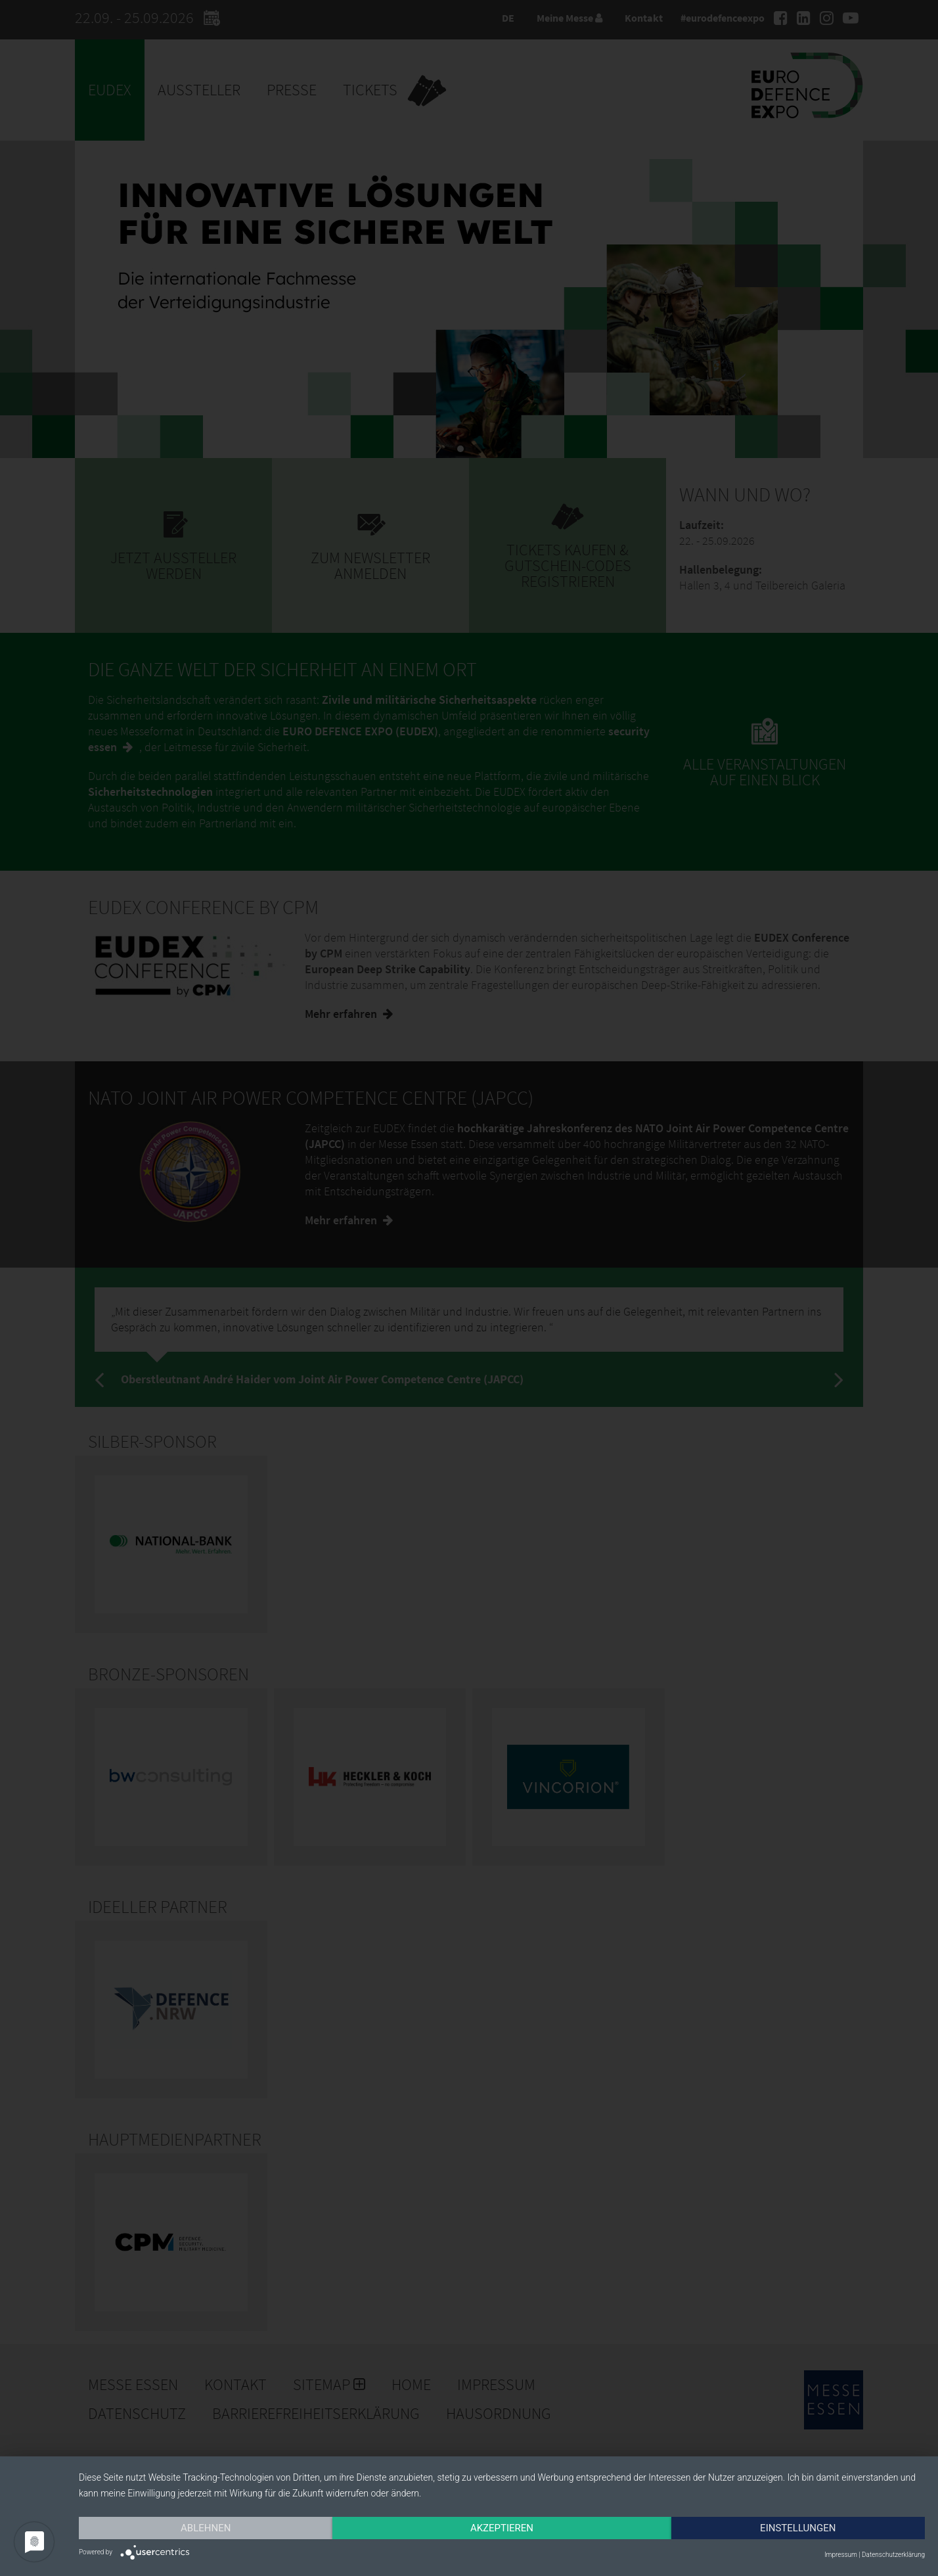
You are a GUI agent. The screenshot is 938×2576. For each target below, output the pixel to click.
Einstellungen (798, 2528)
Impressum (840, 2554)
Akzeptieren (501, 2528)
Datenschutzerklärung (893, 2554)
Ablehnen (206, 2528)
